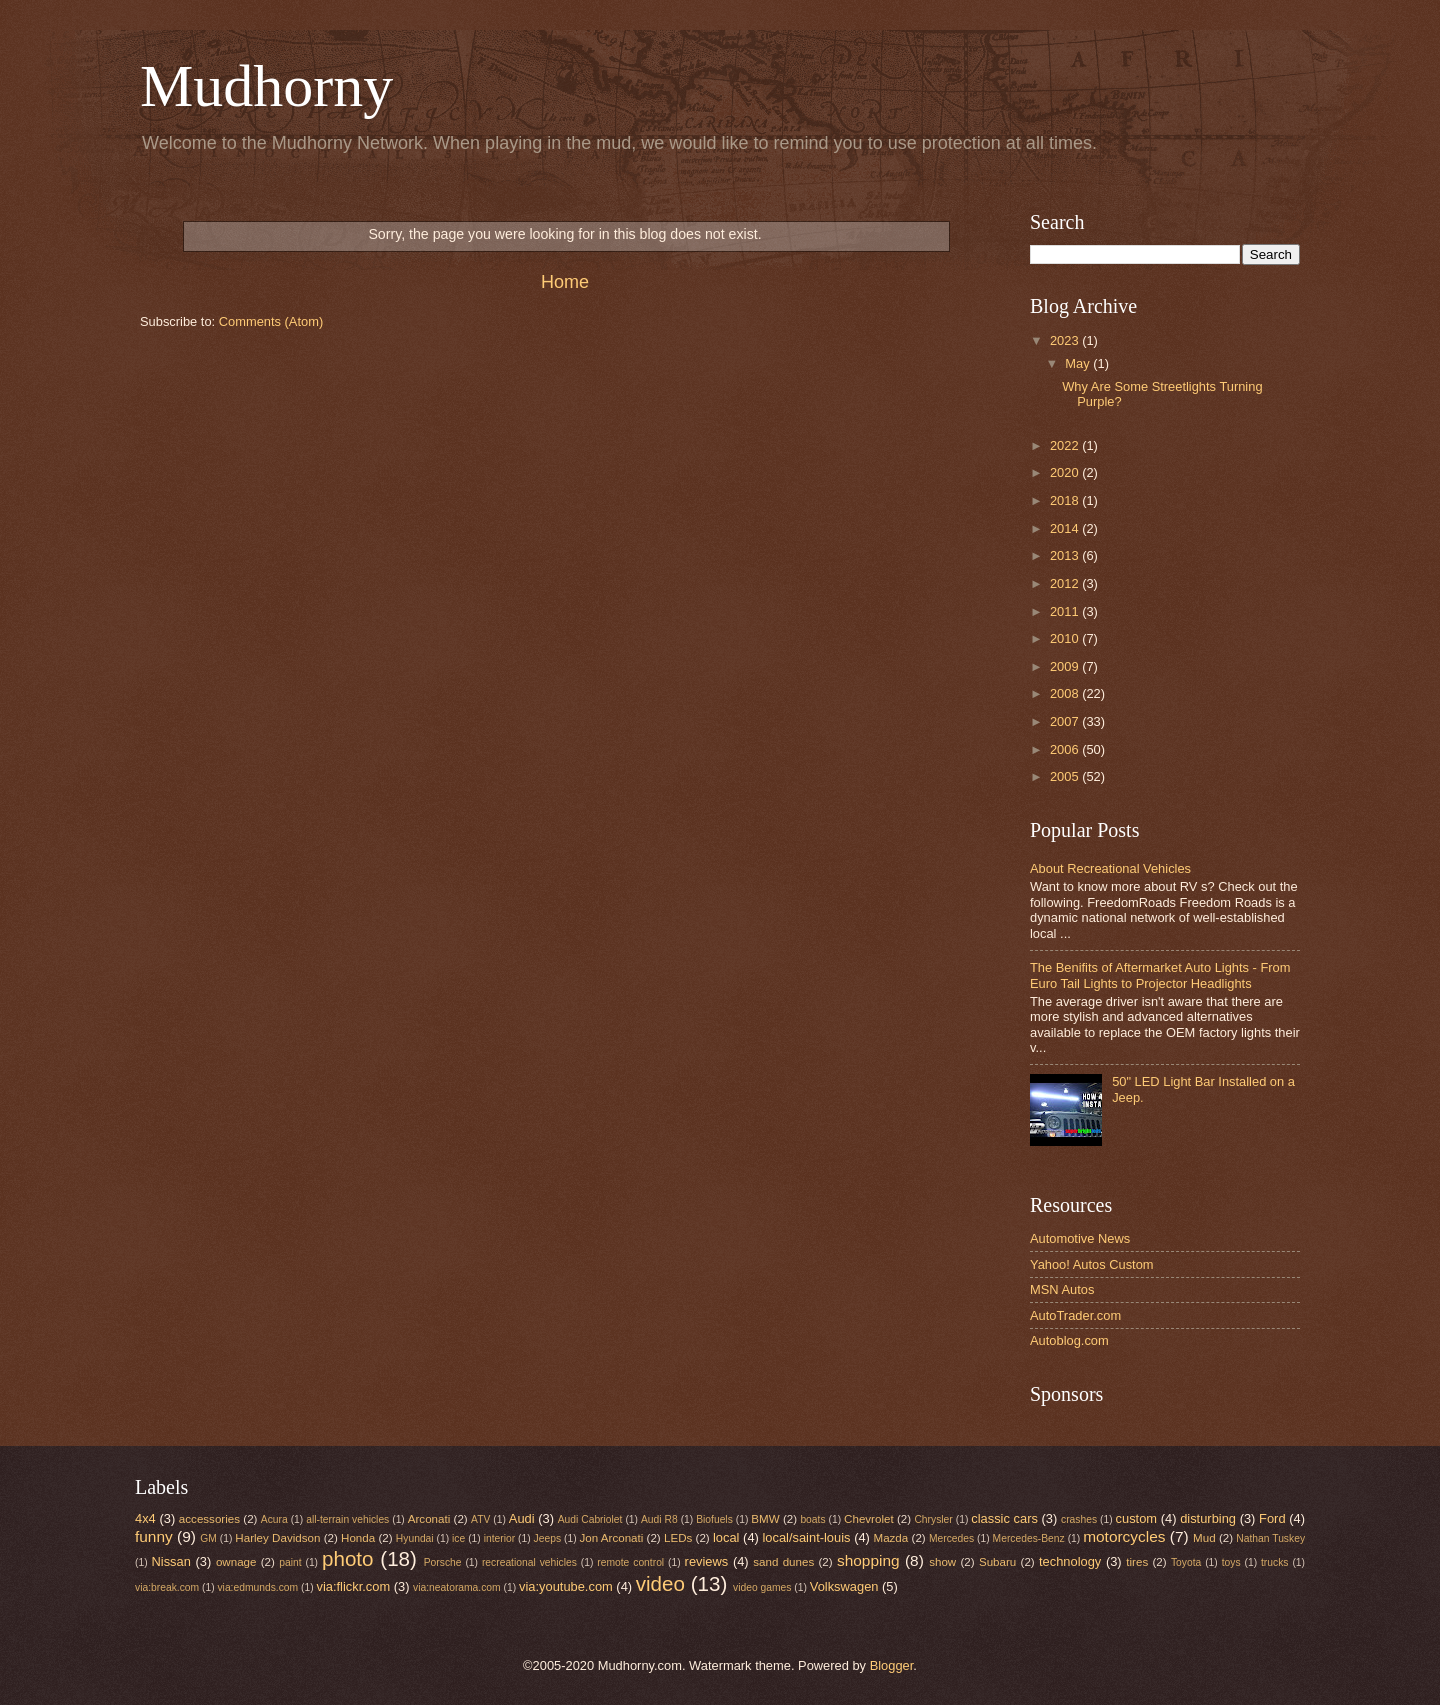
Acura (274, 1519)
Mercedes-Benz (1029, 1538)
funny (154, 1536)
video (660, 1583)
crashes (1079, 1519)
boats (812, 1519)
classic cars (1004, 1518)
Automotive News (1080, 1238)
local (726, 1537)
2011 (1066, 611)
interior (499, 1538)
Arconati (429, 1519)
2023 (1066, 340)
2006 (1066, 749)
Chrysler (933, 1519)
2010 (1066, 638)
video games (762, 1587)
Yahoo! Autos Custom (1092, 1264)
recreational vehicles (529, 1562)
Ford (1272, 1518)
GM (208, 1538)
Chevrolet (869, 1519)
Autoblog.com (1069, 1340)
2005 (1066, 776)
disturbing (1208, 1518)
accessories (209, 1519)
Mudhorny (266, 86)
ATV (480, 1519)
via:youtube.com (566, 1586)
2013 (1066, 555)
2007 (1066, 721)
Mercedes (951, 1538)
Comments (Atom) (271, 321)
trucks (1274, 1562)
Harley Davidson (277, 1538)
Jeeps (547, 1538)
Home (565, 282)
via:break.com (167, 1587)
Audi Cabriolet (590, 1519)
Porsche (443, 1562)
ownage (236, 1562)
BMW (765, 1519)
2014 (1066, 528)
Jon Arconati (612, 1538)
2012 (1066, 583)
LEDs (678, 1538)
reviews (707, 1561)
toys (1231, 1562)
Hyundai (415, 1538)
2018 (1066, 500)
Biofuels (714, 1519)
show (942, 1562)
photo (348, 1558)
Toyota (1186, 1562)
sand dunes (783, 1562)
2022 (1066, 445)
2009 (1066, 666)
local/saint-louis (806, 1537)
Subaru (997, 1562)
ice (458, 1538)
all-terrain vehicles (347, 1519)
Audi (522, 1518)
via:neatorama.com (457, 1587)
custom (1137, 1518)
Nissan (171, 1561)
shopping (868, 1560)
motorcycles (1124, 1536)
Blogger (892, 1665)
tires (1137, 1562)
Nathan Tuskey (1270, 1538)
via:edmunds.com (257, 1587)
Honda (358, 1538)
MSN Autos (1062, 1289)
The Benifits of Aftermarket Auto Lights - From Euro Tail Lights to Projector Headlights (1160, 975)
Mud (1204, 1538)
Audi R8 (659, 1519)
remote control (630, 1562)
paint (290, 1562)
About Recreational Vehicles (1110, 868)
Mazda (891, 1538)
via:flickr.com (354, 1586)
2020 (1066, 472)
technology (1070, 1561)
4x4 (145, 1518)
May (1079, 363)
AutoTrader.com (1075, 1315)
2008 (1066, 693)
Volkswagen (844, 1586)
